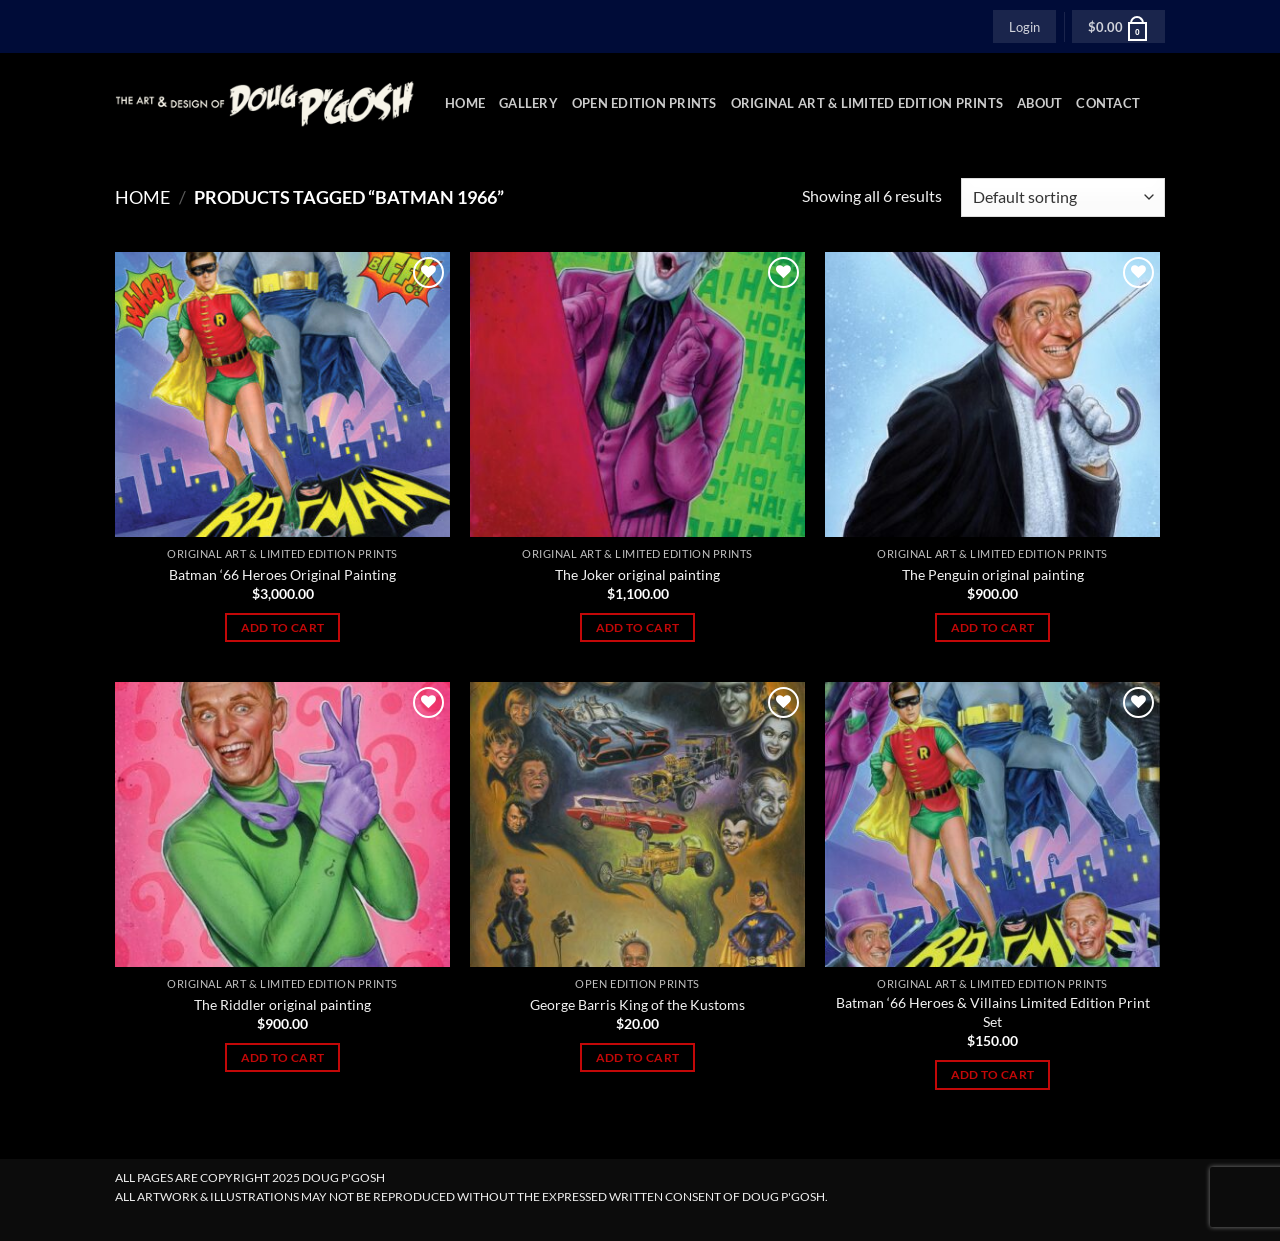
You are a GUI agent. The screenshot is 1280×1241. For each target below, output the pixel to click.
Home (465, 103)
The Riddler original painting (282, 1004)
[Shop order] (1063, 197)
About (1039, 103)
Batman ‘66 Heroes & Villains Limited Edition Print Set (993, 1012)
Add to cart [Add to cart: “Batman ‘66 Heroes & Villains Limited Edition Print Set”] (993, 1074)
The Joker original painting (637, 574)
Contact (1108, 103)
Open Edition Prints (644, 103)
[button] (1024, 26)
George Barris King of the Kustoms (637, 1004)
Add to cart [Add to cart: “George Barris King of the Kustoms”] (638, 1057)
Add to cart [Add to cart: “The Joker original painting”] (638, 627)
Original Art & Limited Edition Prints (867, 103)
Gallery (528, 103)
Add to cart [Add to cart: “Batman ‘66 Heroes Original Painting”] (283, 627)
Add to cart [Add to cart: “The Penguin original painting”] (993, 627)
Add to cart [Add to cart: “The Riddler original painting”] (283, 1057)
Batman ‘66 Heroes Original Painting (282, 574)
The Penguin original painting (993, 574)
